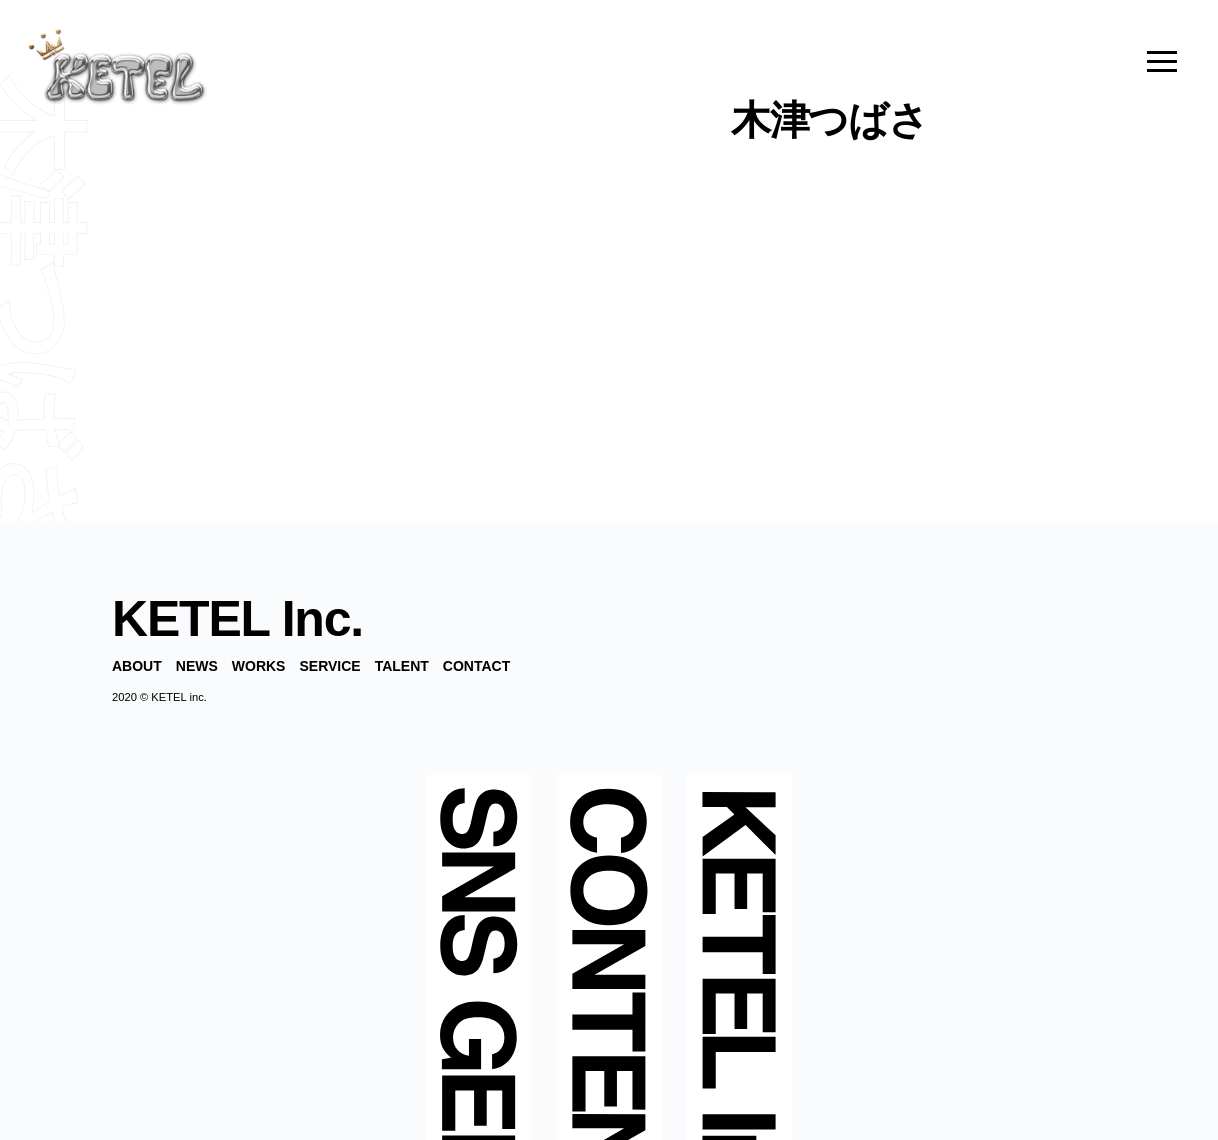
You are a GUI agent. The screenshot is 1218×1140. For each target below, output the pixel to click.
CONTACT (476, 666)
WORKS (259, 666)
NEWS (197, 666)
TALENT (402, 666)
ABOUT (137, 666)
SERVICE (329, 666)
